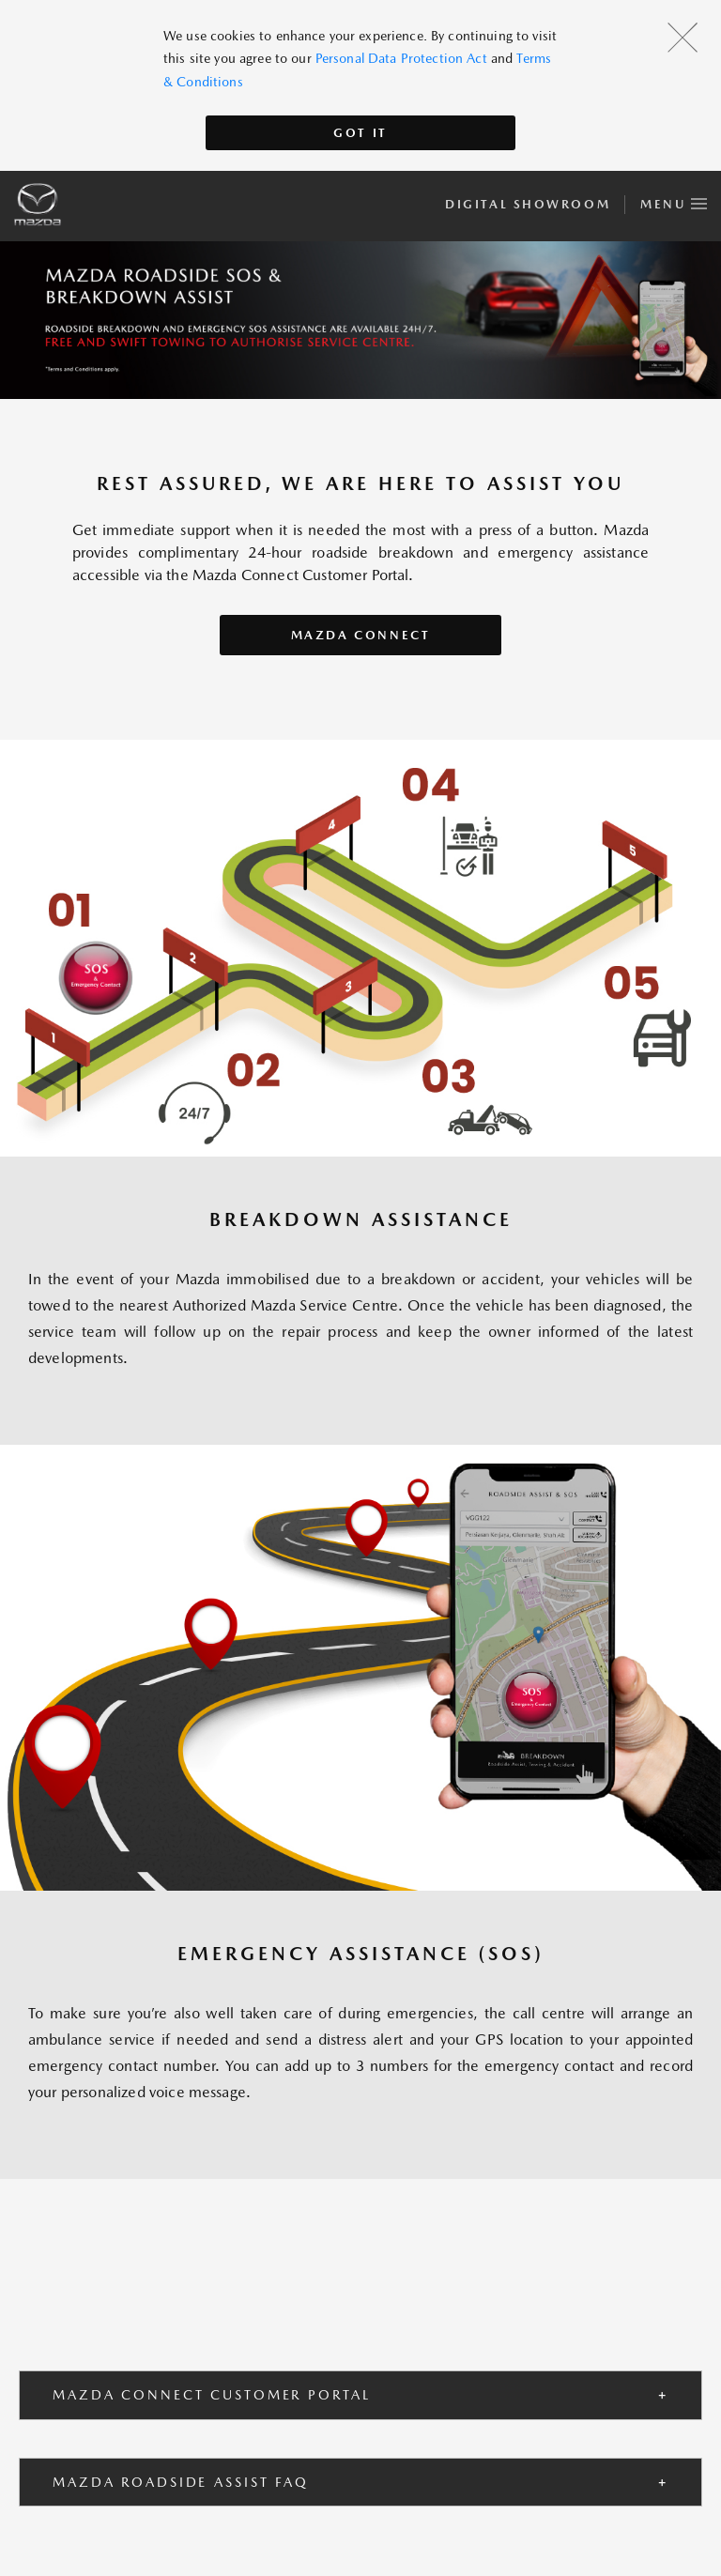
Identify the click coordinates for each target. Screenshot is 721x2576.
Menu (673, 201)
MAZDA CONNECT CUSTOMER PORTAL (212, 2394)
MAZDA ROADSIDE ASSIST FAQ (181, 2482)
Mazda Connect (361, 635)
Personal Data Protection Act (401, 58)
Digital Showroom (527, 204)
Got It (360, 133)
